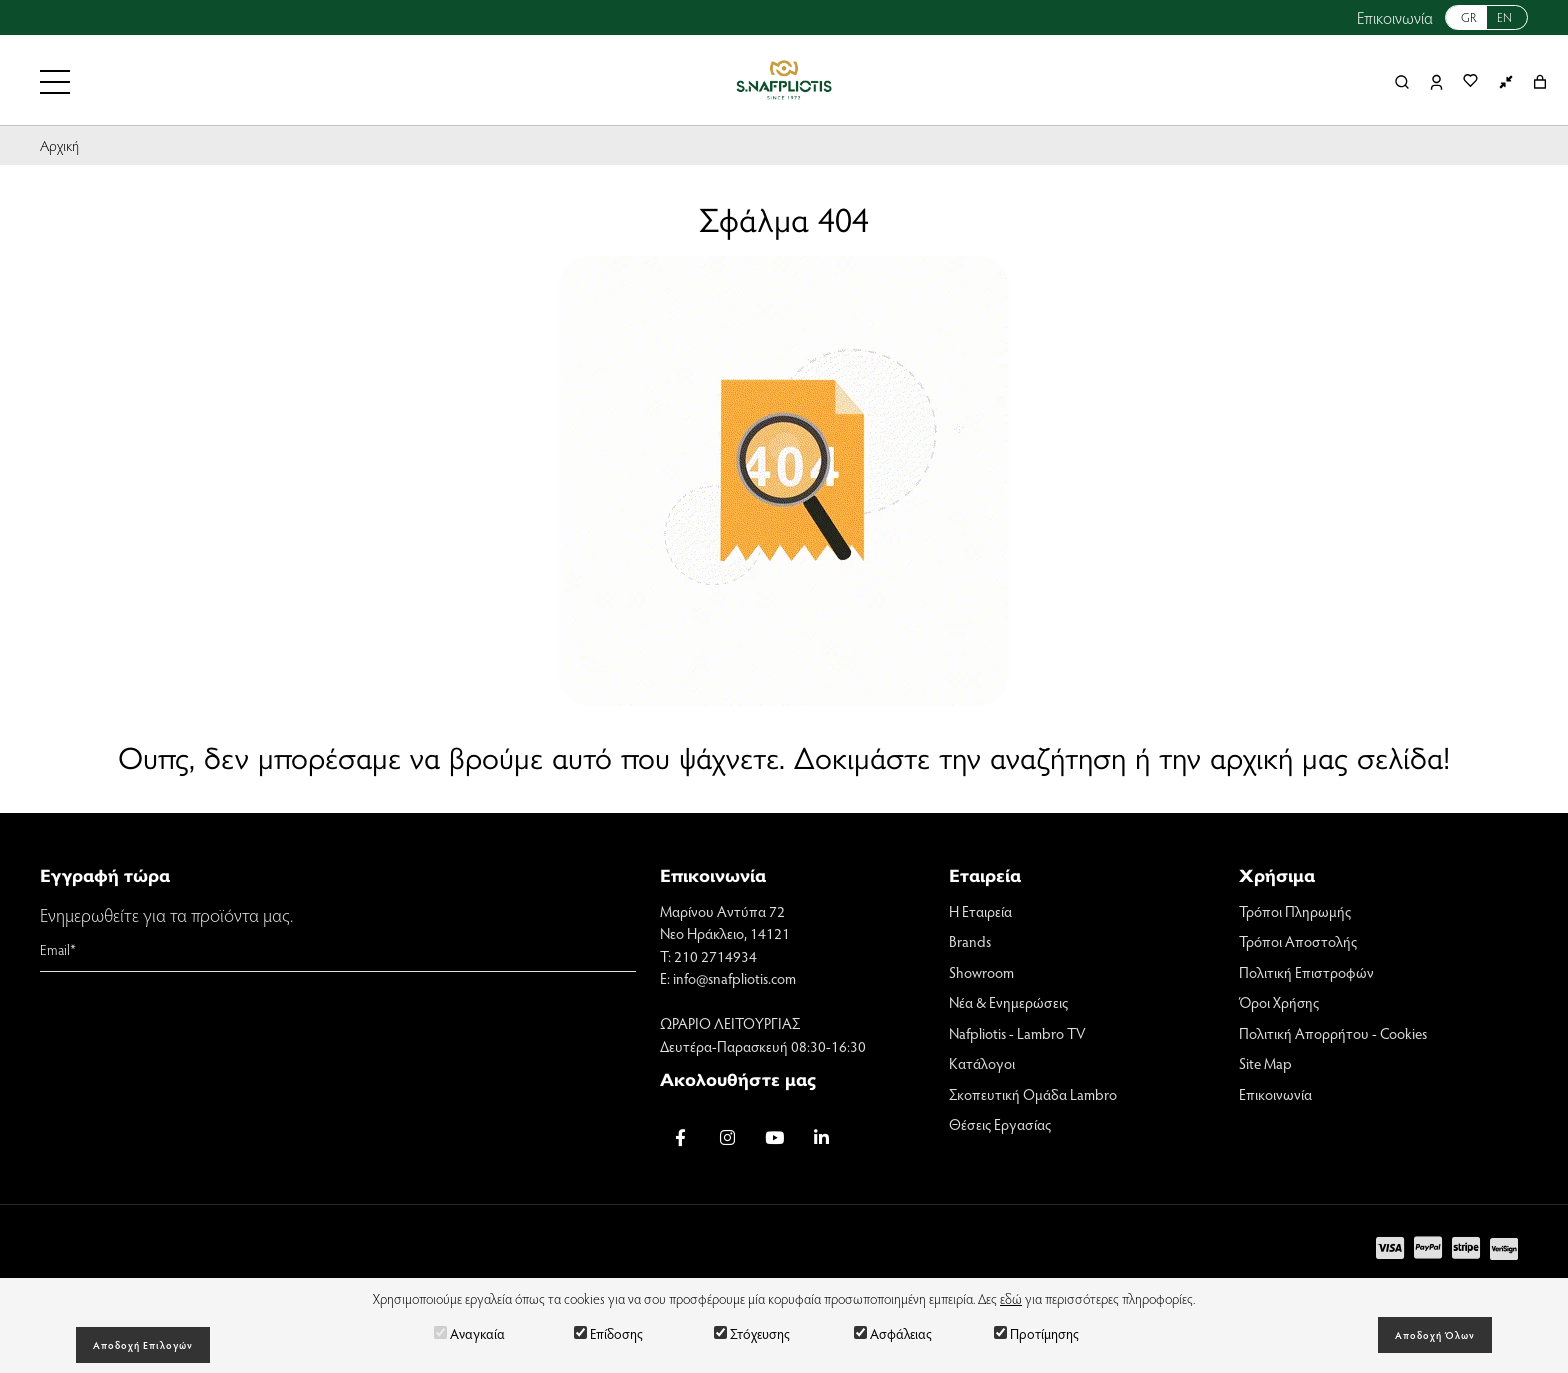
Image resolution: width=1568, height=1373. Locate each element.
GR (1469, 17)
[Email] (338, 950)
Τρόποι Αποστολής (1298, 941)
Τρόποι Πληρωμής (1295, 911)
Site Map (1265, 1063)
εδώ (1011, 1298)
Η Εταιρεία (980, 911)
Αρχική (59, 145)
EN (1504, 17)
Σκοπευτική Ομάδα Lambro (1033, 1094)
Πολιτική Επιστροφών (1306, 972)
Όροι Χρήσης (1279, 1002)
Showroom (981, 972)
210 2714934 (715, 956)
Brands (970, 941)
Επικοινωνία (1395, 17)
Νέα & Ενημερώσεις (1008, 1002)
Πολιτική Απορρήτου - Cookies (1333, 1033)
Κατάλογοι (982, 1063)
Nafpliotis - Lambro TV (1017, 1033)
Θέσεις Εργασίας (1000, 1124)
